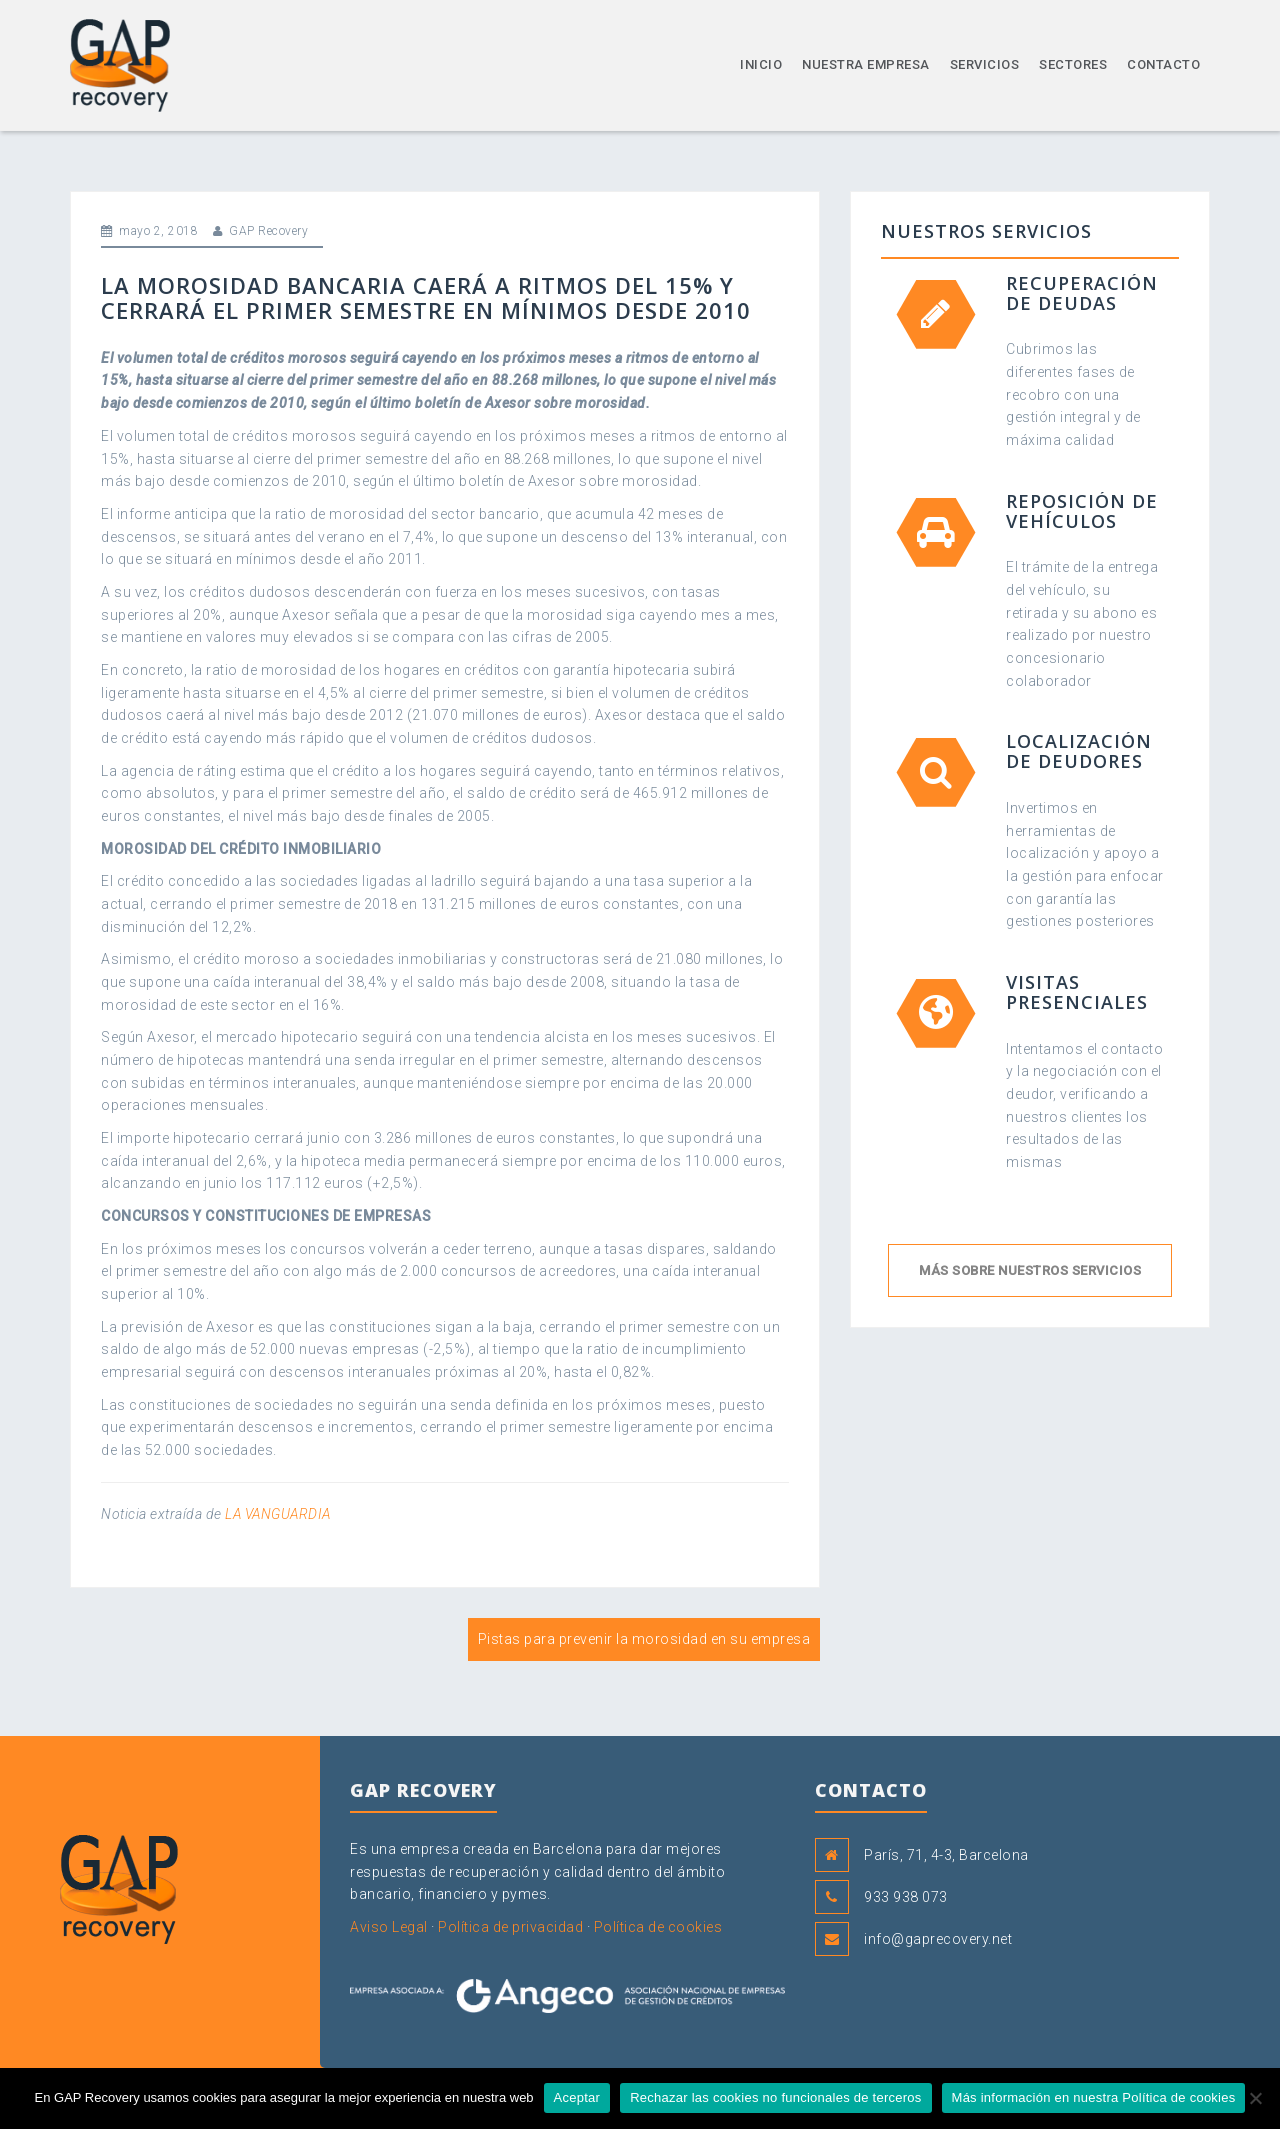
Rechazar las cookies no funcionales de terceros (775, 2097)
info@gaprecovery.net (938, 1939)
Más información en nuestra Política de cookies (1094, 2097)
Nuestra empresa (866, 64)
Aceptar (577, 2097)
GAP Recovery (268, 231)
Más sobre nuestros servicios (1030, 1270)
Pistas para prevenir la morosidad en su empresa (644, 1639)
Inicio (761, 64)
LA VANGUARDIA (278, 1514)
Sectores (1073, 64)
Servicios (985, 64)
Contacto (1163, 64)
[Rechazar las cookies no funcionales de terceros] (1255, 2098)
